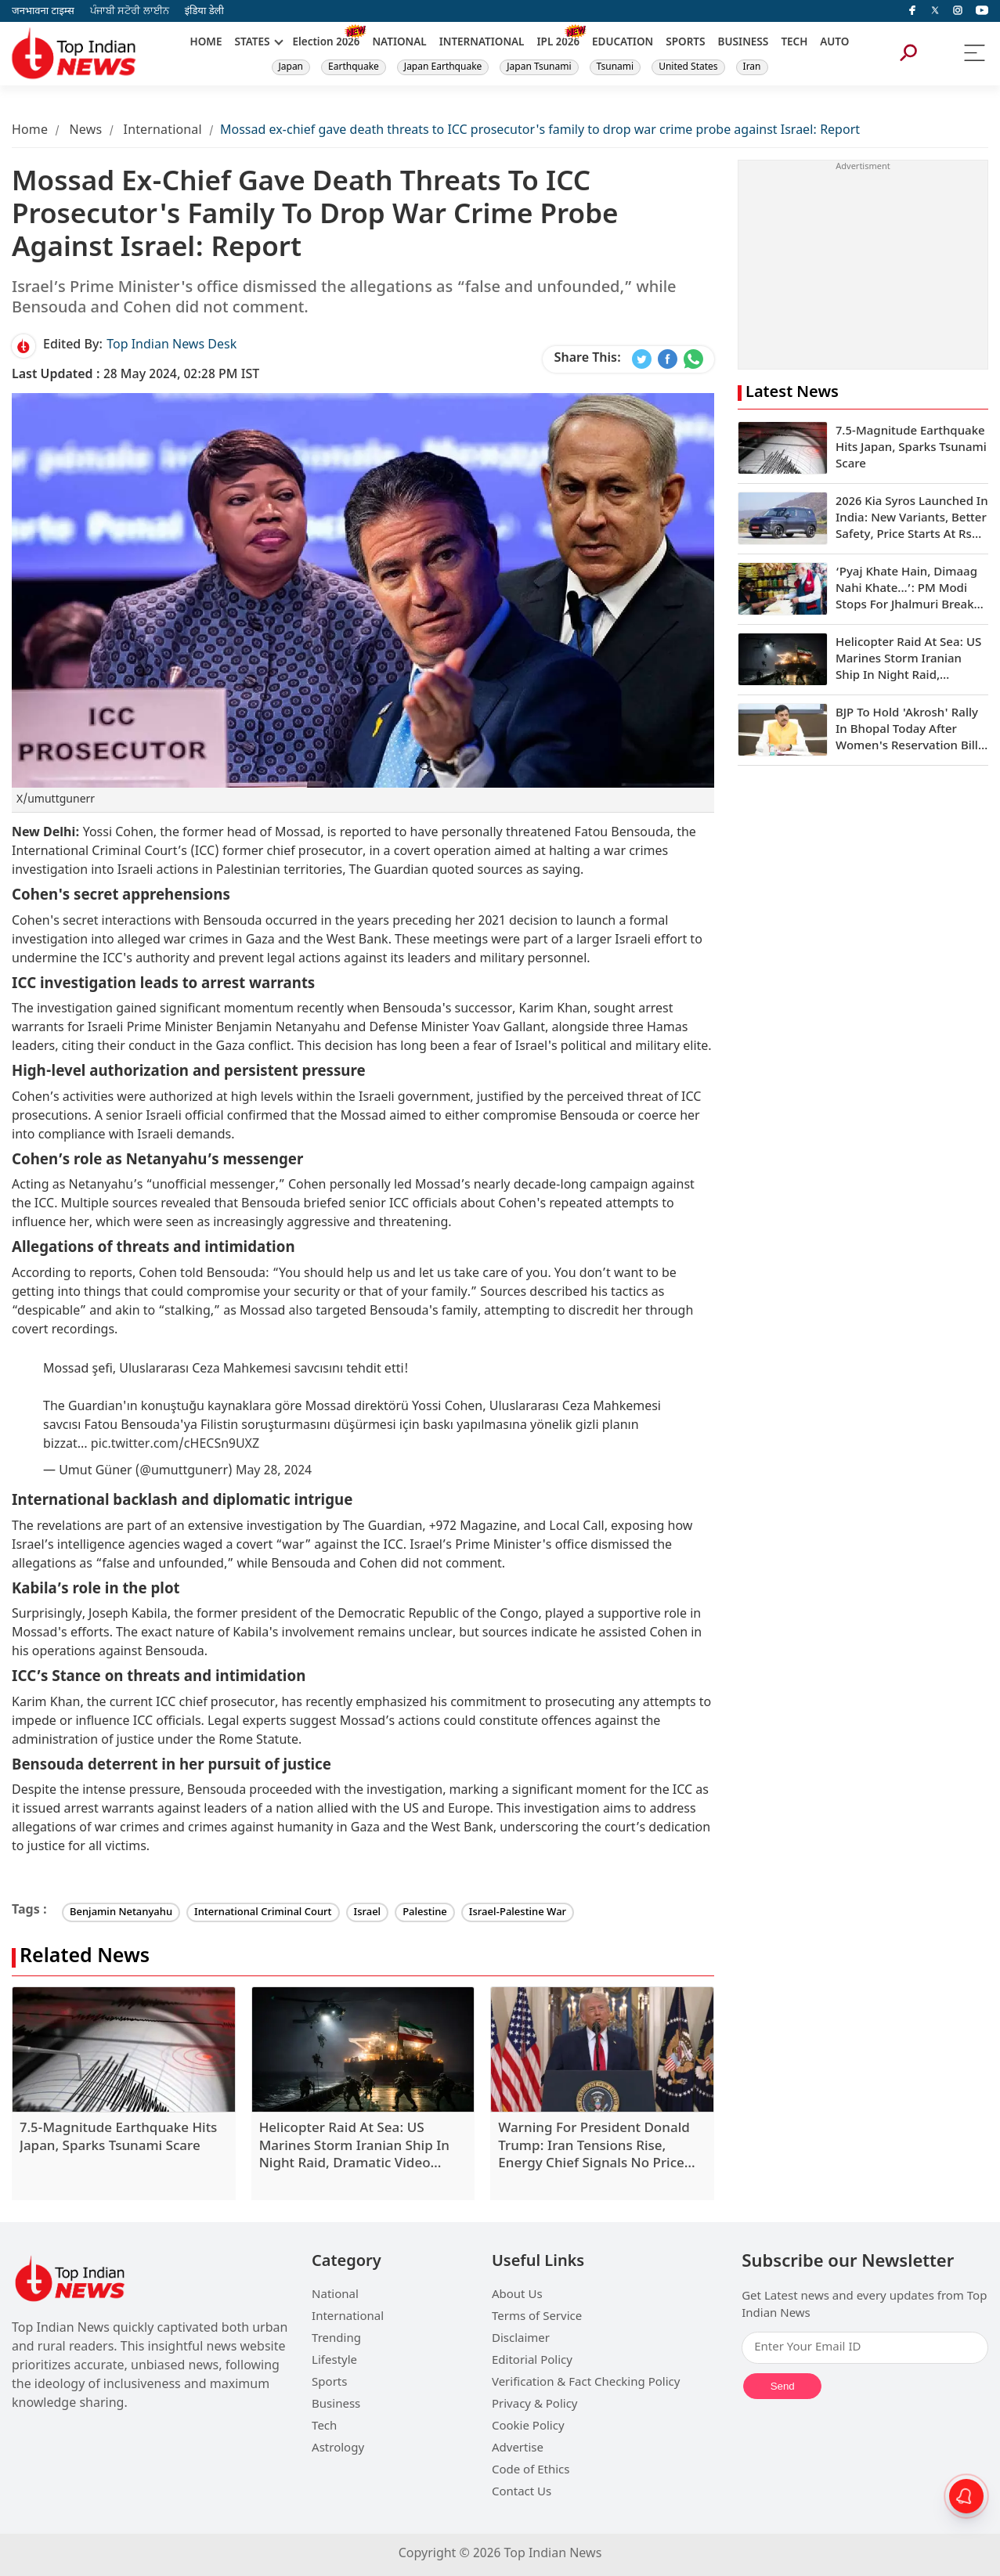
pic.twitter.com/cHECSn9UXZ (175, 1445)
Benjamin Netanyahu (121, 1912)
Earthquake (353, 67)
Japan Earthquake (443, 67)
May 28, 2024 (274, 1471)
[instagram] (957, 11)
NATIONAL (399, 43)
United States (688, 67)
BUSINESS (743, 43)
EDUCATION (622, 43)
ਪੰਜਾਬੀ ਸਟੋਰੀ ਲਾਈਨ (129, 11)
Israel (367, 1912)
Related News (85, 1958)
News (85, 131)
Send (783, 2386)
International (163, 131)
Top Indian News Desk (171, 345)
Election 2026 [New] (326, 43)
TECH (794, 43)
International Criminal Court (262, 1912)
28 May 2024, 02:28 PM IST (135, 375)
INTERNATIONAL (482, 43)
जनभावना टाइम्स (43, 11)
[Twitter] (935, 11)
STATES (251, 43)
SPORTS (685, 43)
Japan (291, 67)
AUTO (834, 43)
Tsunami (615, 67)
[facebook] (912, 11)
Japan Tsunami (539, 67)
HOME (206, 43)
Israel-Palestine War (517, 1912)
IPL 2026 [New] (557, 43)
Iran (752, 67)
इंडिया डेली (204, 11)
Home (30, 131)
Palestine (425, 1912)
